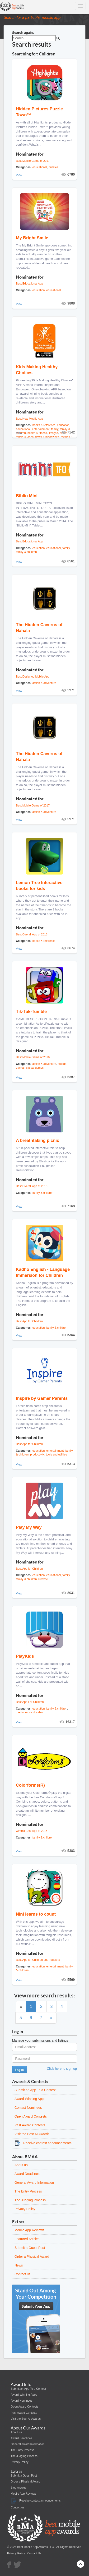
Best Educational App (29, 283)
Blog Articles (18, 2487)
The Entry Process (28, 2191)
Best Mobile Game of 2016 (33, 1057)
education (38, 290)
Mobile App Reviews (29, 2230)
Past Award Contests (29, 2125)
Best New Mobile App (29, 418)
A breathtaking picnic (37, 1140)
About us (21, 2165)
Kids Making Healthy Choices (37, 369)
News (18, 2265)
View (19, 175)
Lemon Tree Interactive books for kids (39, 885)
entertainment (55, 1450)
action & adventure (44, 683)
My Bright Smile (32, 238)
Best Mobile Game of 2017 (33, 160)
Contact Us (34, 2553)
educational (39, 167)
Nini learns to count (36, 1914)
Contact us (22, 2274)
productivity (37, 1454)
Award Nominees (21, 2400)
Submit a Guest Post (29, 2248)
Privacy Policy (24, 2209)
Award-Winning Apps (29, 2099)
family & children (26, 552)
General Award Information (34, 2182)
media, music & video (29, 1712)
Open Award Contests (30, 2116)
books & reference (43, 425)
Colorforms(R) (30, 1785)
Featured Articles (26, 2239)
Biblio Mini (26, 495)
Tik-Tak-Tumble (31, 1011)
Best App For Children (30, 1702)
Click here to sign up (62, 2068)
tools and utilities (56, 1454)
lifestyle (43, 1579)
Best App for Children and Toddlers (38, 1959)
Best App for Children (29, 1321)
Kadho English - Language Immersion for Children (43, 1272)
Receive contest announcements (42, 2143)
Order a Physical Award (31, 2256)
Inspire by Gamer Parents (42, 1398)
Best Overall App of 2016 (31, 934)
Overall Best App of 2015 (31, 1831)
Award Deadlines (27, 2174)
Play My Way (29, 1527)
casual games (35, 1067)
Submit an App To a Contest (35, 2090)
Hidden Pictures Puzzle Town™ (39, 112)
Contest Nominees (28, 2107)
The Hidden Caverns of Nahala (39, 627)
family (66, 548)
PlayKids (25, 1656)
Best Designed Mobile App (32, 676)
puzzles (53, 167)
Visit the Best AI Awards (31, 2134)
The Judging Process (30, 2200)
